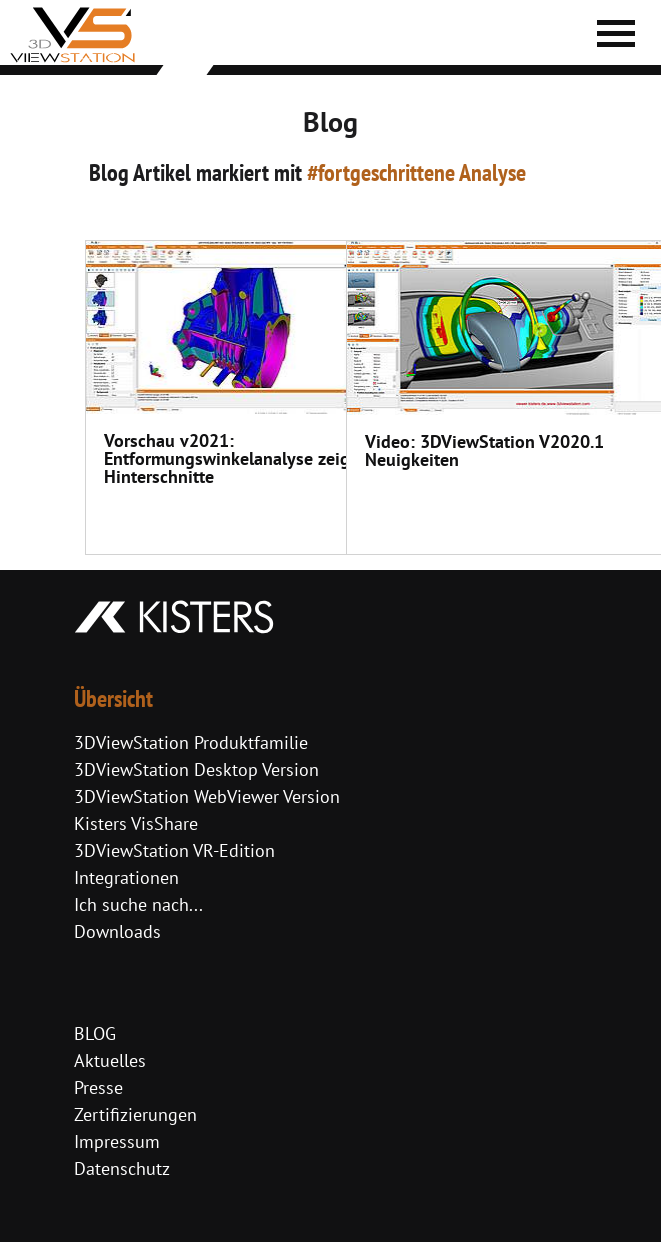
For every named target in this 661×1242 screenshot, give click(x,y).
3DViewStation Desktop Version (196, 769)
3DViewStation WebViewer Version (207, 796)
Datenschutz (122, 1168)
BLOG (95, 1033)
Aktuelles (110, 1060)
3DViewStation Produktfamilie (191, 742)
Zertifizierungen (135, 1114)
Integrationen (126, 877)
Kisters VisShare (136, 823)
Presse (98, 1087)
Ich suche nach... (138, 904)
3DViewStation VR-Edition (174, 850)
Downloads (117, 931)
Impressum (117, 1141)
